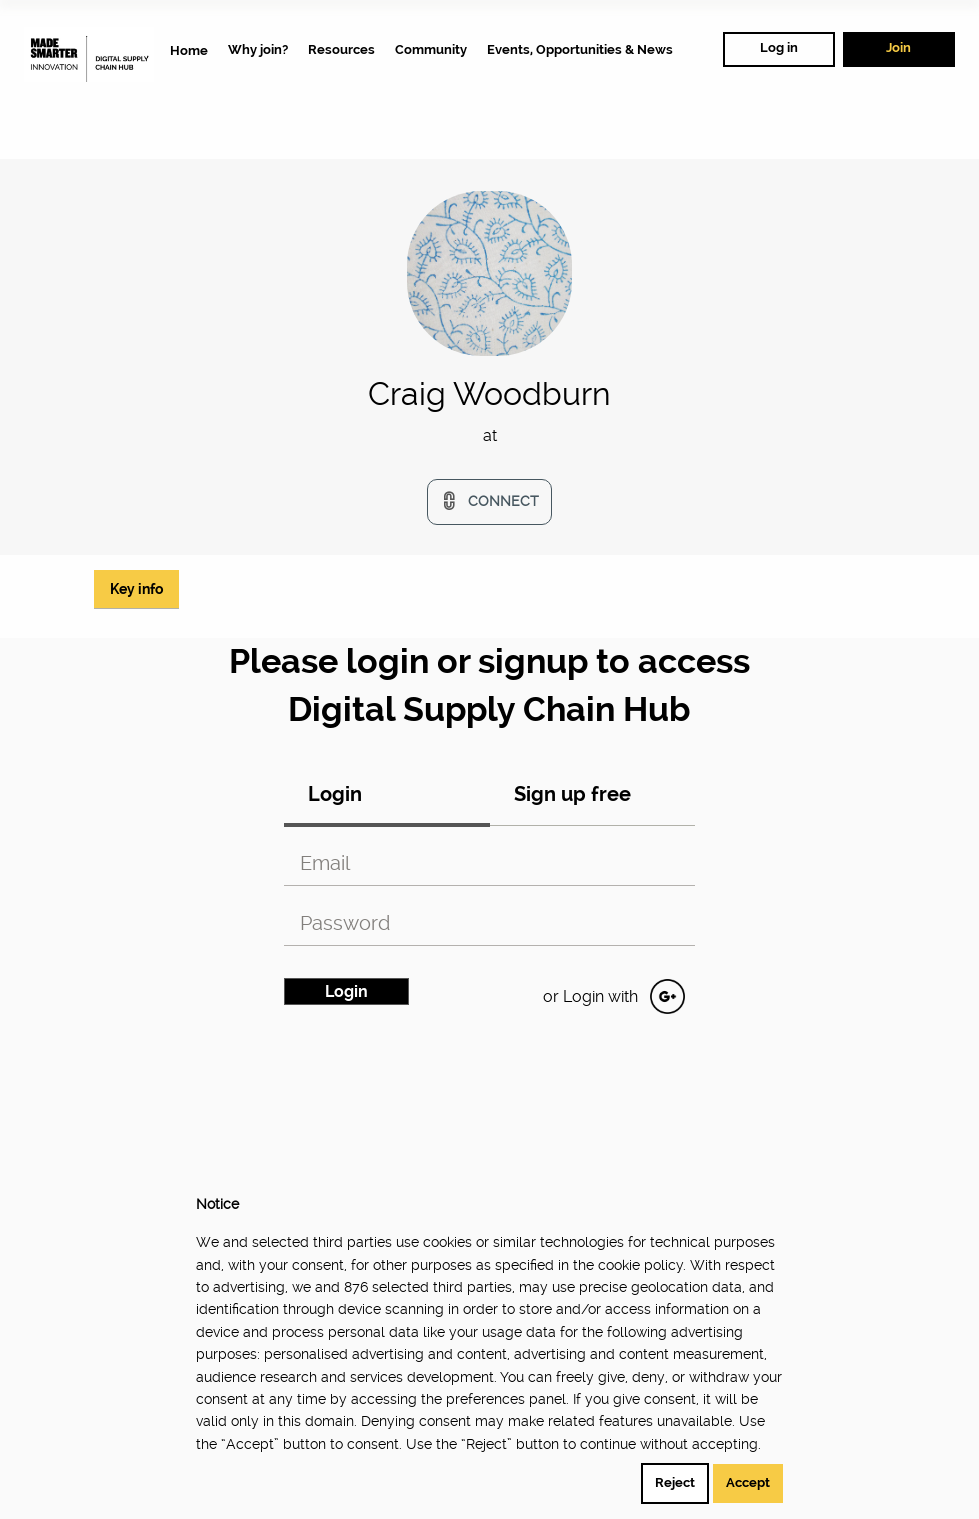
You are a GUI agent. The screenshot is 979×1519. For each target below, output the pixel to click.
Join (898, 47)
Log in (779, 47)
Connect (503, 501)
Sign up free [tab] (572, 794)
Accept (748, 1482)
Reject (675, 1482)
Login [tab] (335, 794)
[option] (489, 444)
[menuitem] (189, 50)
